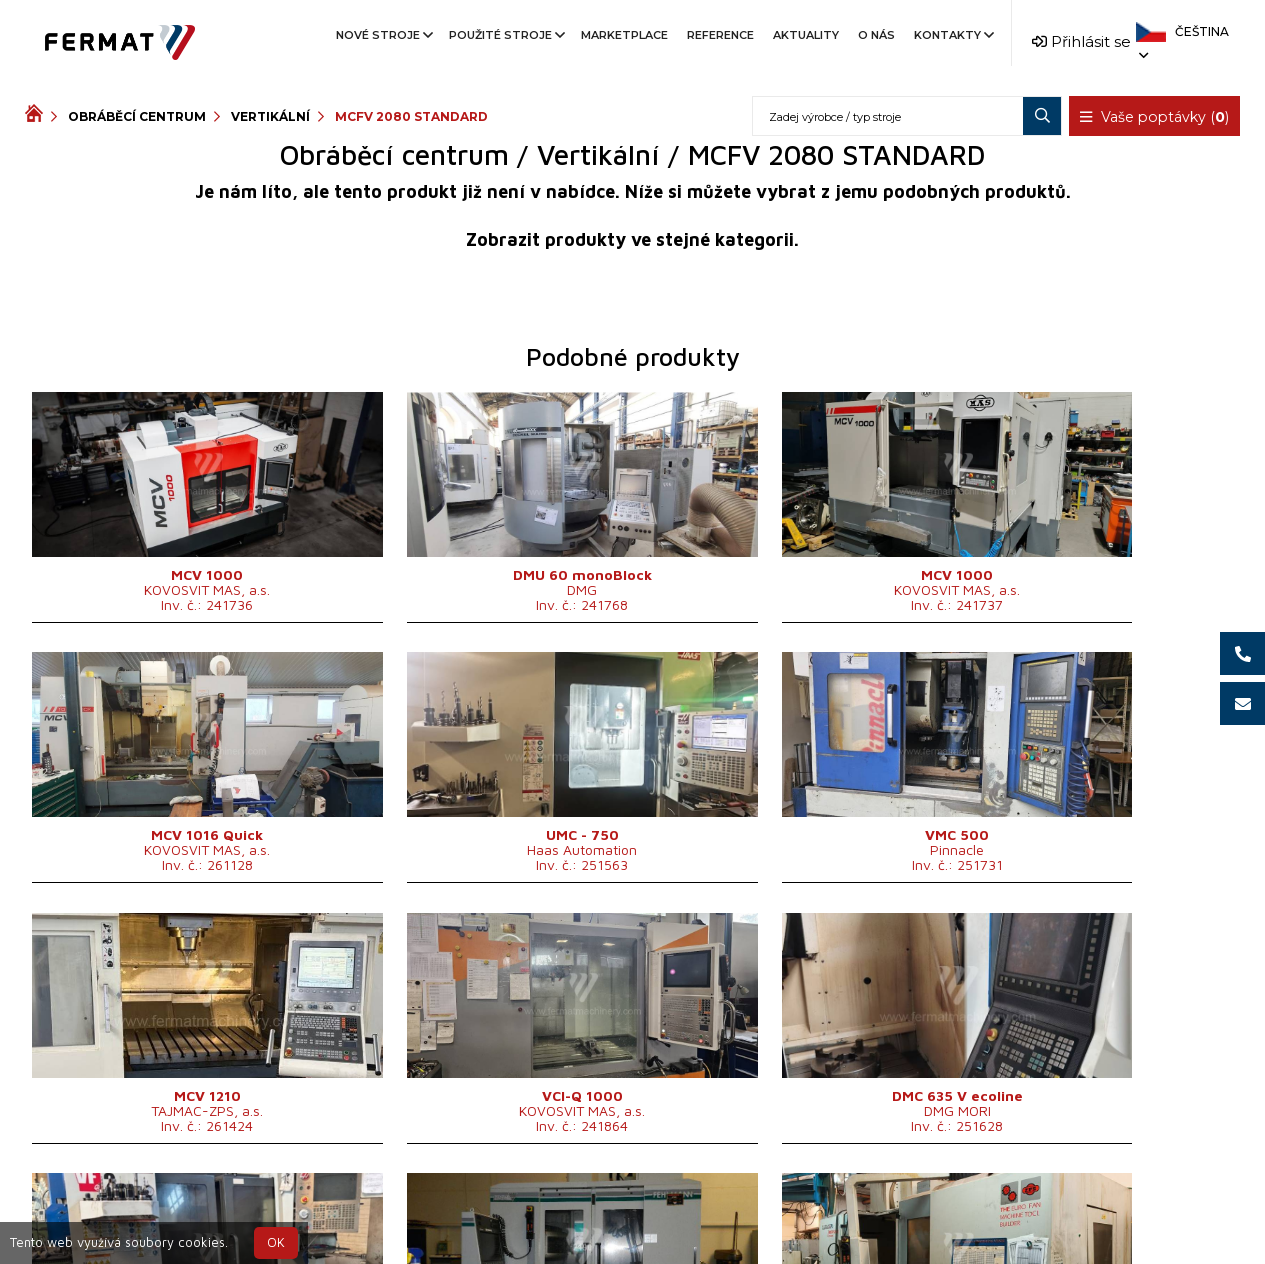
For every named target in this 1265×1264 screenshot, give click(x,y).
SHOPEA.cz (177, 1207)
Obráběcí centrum (137, 116)
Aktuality (806, 35)
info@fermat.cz (632, 1231)
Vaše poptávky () (1156, 117)
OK (276, 1242)
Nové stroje (383, 35)
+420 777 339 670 (714, 1207)
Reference (720, 35)
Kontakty (952, 35)
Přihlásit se (1081, 41)
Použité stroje (505, 35)
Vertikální (270, 116)
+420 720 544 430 (548, 1207)
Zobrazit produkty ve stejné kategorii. (632, 239)
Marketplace (624, 35)
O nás (876, 35)
